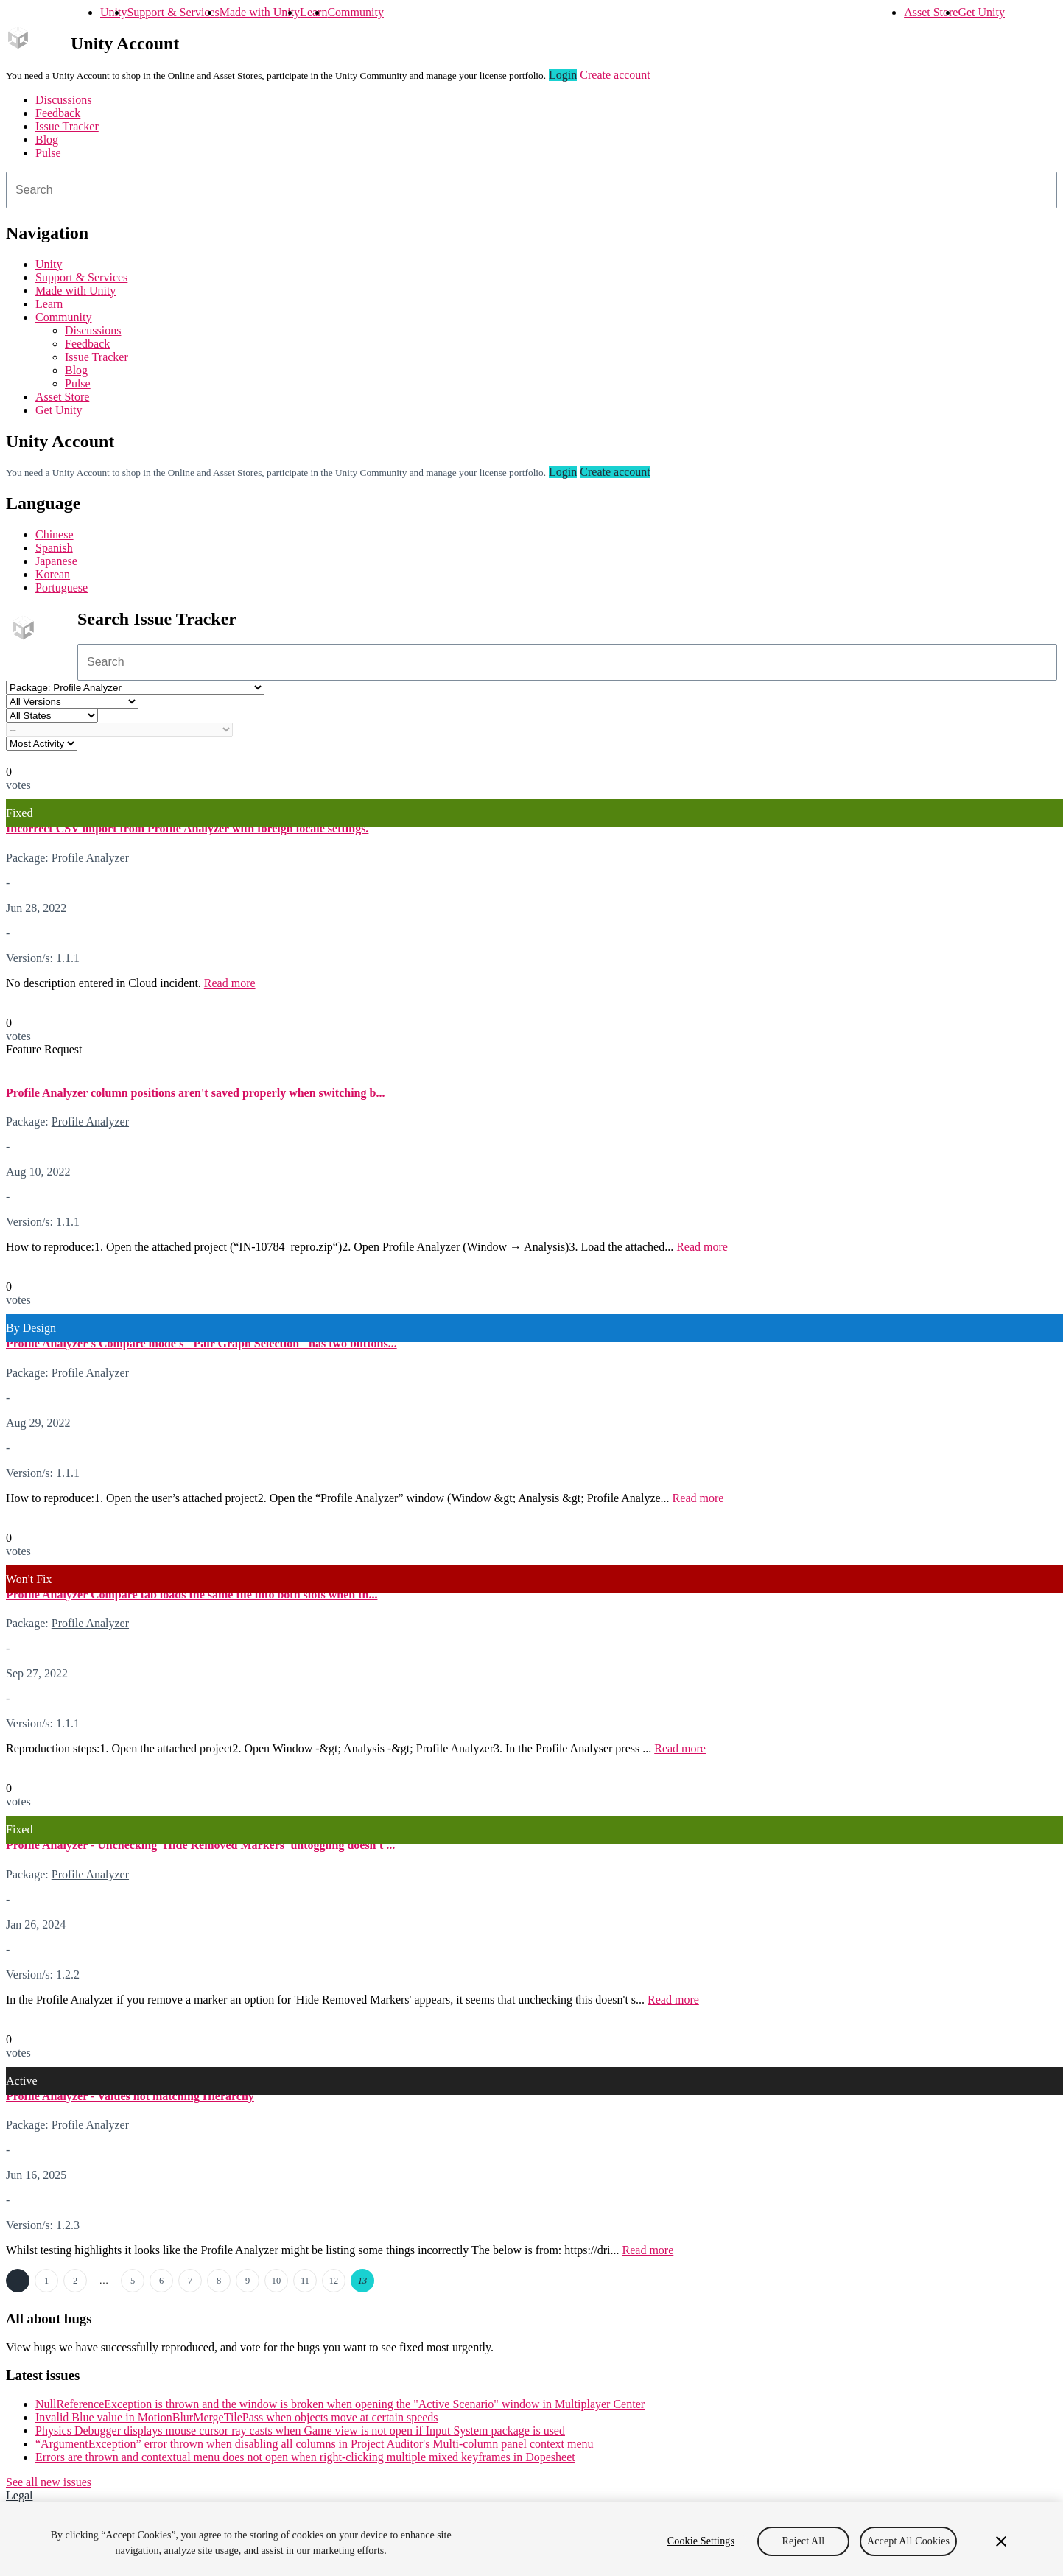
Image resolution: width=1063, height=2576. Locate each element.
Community (355, 12)
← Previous (17, 2280)
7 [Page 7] (190, 2280)
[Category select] (119, 730)
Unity (113, 12)
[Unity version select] (72, 702)
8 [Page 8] (219, 2280)
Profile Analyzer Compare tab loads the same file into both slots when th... (191, 1594)
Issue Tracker (67, 126)
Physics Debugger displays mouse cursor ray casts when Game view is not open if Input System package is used (300, 2430)
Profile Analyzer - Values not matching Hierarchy (130, 2096)
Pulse (48, 153)
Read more (230, 983)
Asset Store (931, 12)
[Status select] (52, 716)
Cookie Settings (700, 2554)
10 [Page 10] (276, 2280)
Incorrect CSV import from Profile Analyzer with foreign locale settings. (187, 828)
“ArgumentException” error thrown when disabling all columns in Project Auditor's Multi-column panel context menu (314, 2444)
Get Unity (981, 12)
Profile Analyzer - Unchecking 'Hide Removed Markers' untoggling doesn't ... (200, 1845)
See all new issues (48, 2482)
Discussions (63, 100)
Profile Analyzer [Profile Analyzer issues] (90, 858)
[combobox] (531, 190)
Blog (46, 139)
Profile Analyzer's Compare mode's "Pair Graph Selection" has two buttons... (201, 1343)
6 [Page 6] (161, 2280)
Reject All (803, 2554)
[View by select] (41, 744)
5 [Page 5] (132, 2280)
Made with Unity (260, 12)
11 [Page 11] (305, 2280)
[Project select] (135, 688)
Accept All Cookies (908, 2554)
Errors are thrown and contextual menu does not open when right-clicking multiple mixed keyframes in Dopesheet (305, 2457)
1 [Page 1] (46, 2280)
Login (563, 75)
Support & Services (173, 12)
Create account (615, 75)
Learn (313, 12)
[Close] (1001, 2554)
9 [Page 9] (247, 2280)
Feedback (57, 113)
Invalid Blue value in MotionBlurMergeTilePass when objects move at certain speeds (236, 2417)
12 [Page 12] (333, 2280)
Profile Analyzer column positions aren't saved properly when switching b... (195, 1093)
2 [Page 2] (75, 2280)
